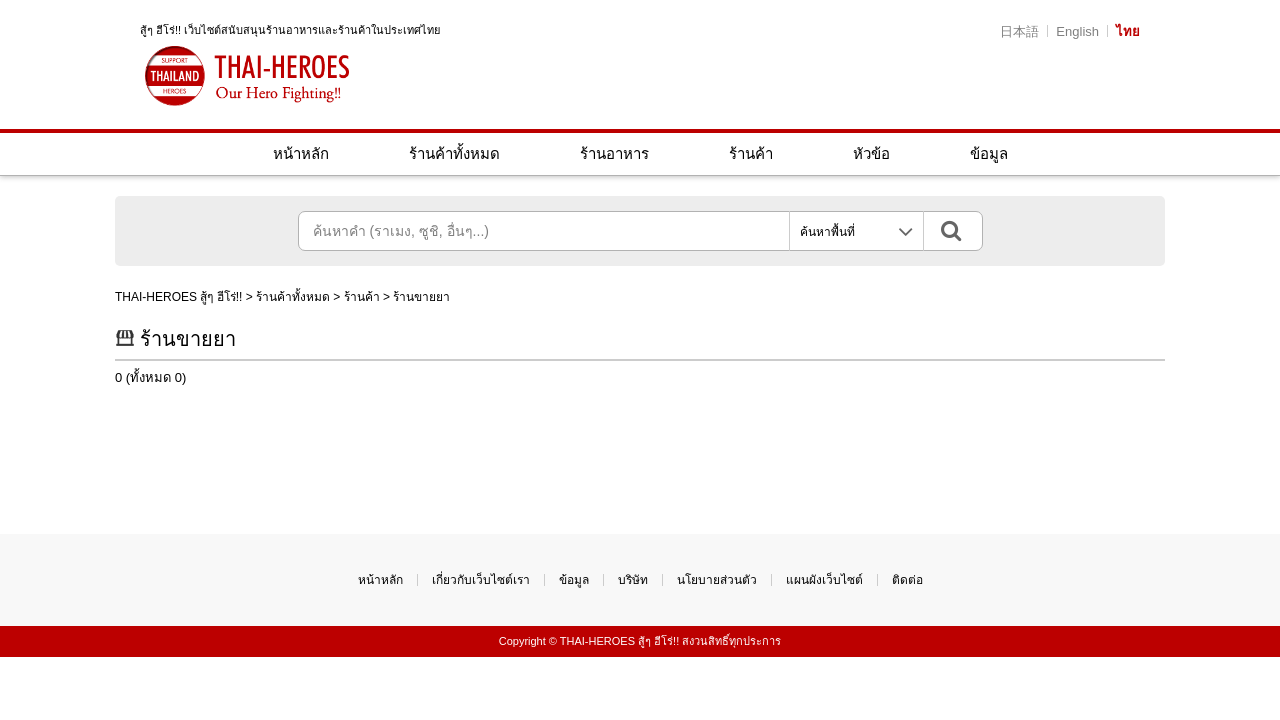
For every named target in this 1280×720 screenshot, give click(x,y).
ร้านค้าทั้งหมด (454, 153)
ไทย (1128, 31)
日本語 (1019, 31)
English (1077, 31)
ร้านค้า (751, 153)
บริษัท (633, 580)
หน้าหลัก (301, 153)
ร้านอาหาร (614, 153)
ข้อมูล (989, 153)
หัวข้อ (871, 153)
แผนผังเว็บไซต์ (824, 580)
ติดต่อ (907, 580)
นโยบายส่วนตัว (717, 580)
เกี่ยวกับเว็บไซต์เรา (481, 580)
